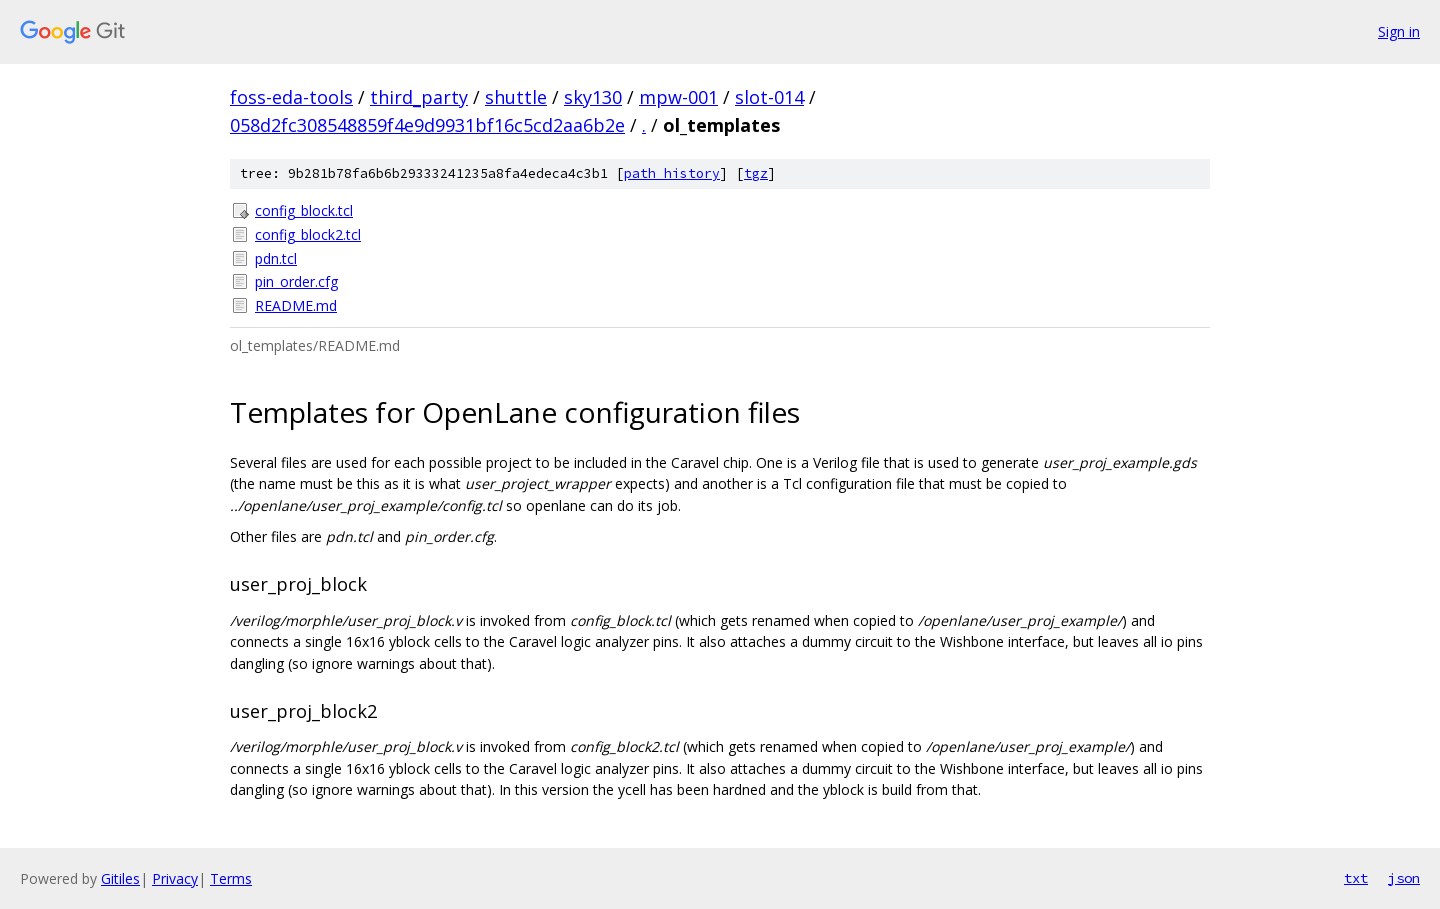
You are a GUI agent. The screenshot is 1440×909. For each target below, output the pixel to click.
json (1404, 878)
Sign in (1399, 31)
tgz (756, 173)
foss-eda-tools (291, 97)
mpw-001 (678, 97)
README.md (296, 305)
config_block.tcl (304, 210)
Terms (231, 878)
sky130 (593, 97)
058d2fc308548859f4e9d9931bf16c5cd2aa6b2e (427, 125)
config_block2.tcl (308, 234)
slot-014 (769, 97)
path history (672, 173)
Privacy (175, 878)
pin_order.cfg (296, 281)
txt (1356, 878)
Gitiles (120, 878)
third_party (419, 97)
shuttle (516, 97)
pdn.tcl (276, 258)
